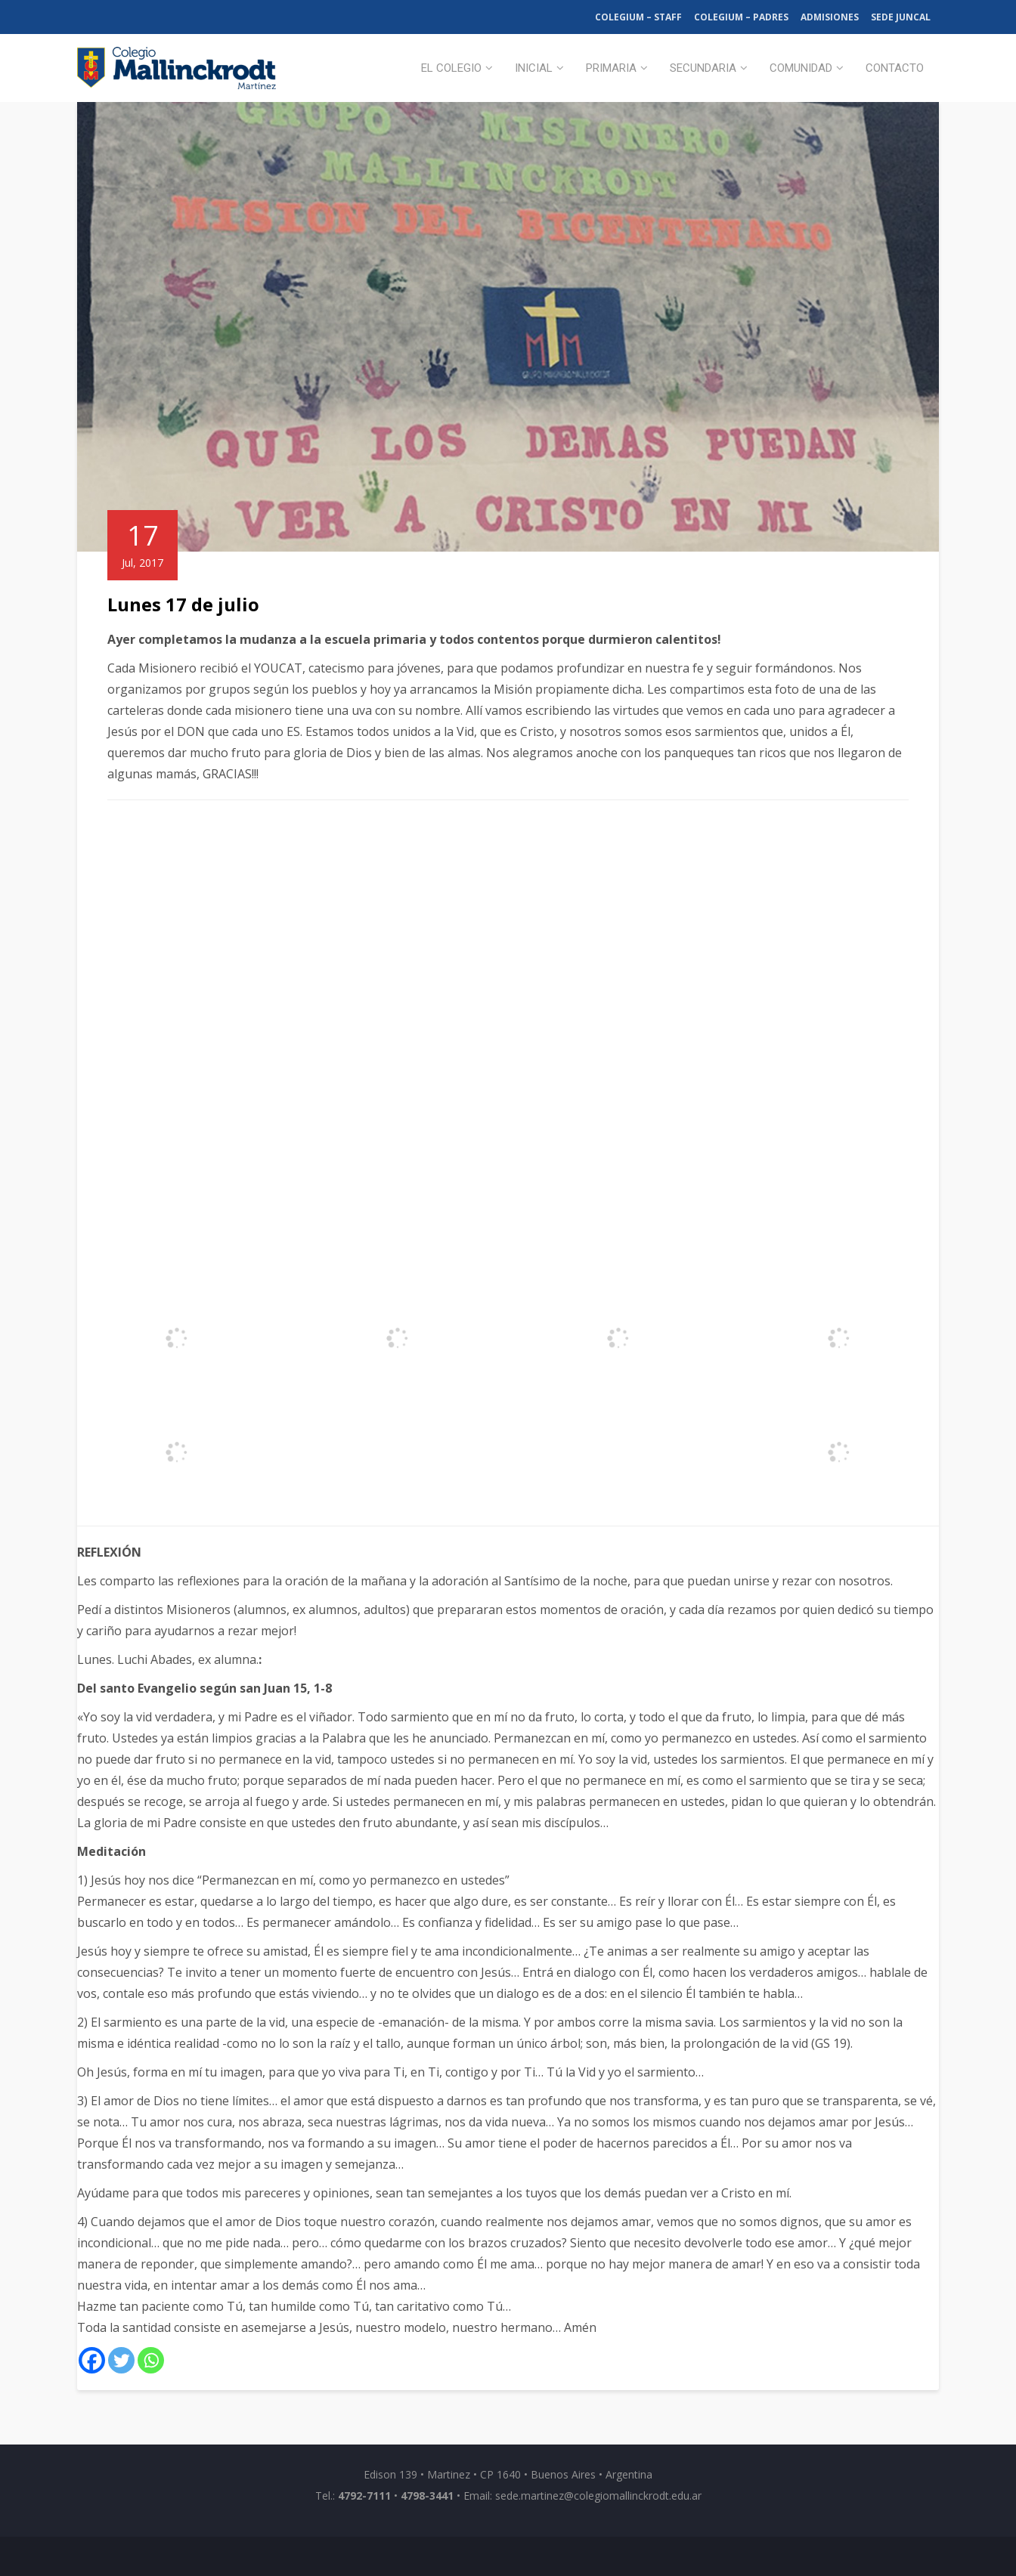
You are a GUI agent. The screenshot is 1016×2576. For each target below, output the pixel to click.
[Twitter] (121, 2360)
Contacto (895, 68)
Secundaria (703, 68)
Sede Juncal (901, 17)
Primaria (611, 68)
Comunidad (801, 68)
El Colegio (451, 68)
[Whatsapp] (151, 2360)
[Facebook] (92, 2360)
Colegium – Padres (741, 17)
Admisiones (830, 17)
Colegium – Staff (638, 17)
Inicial (534, 68)
